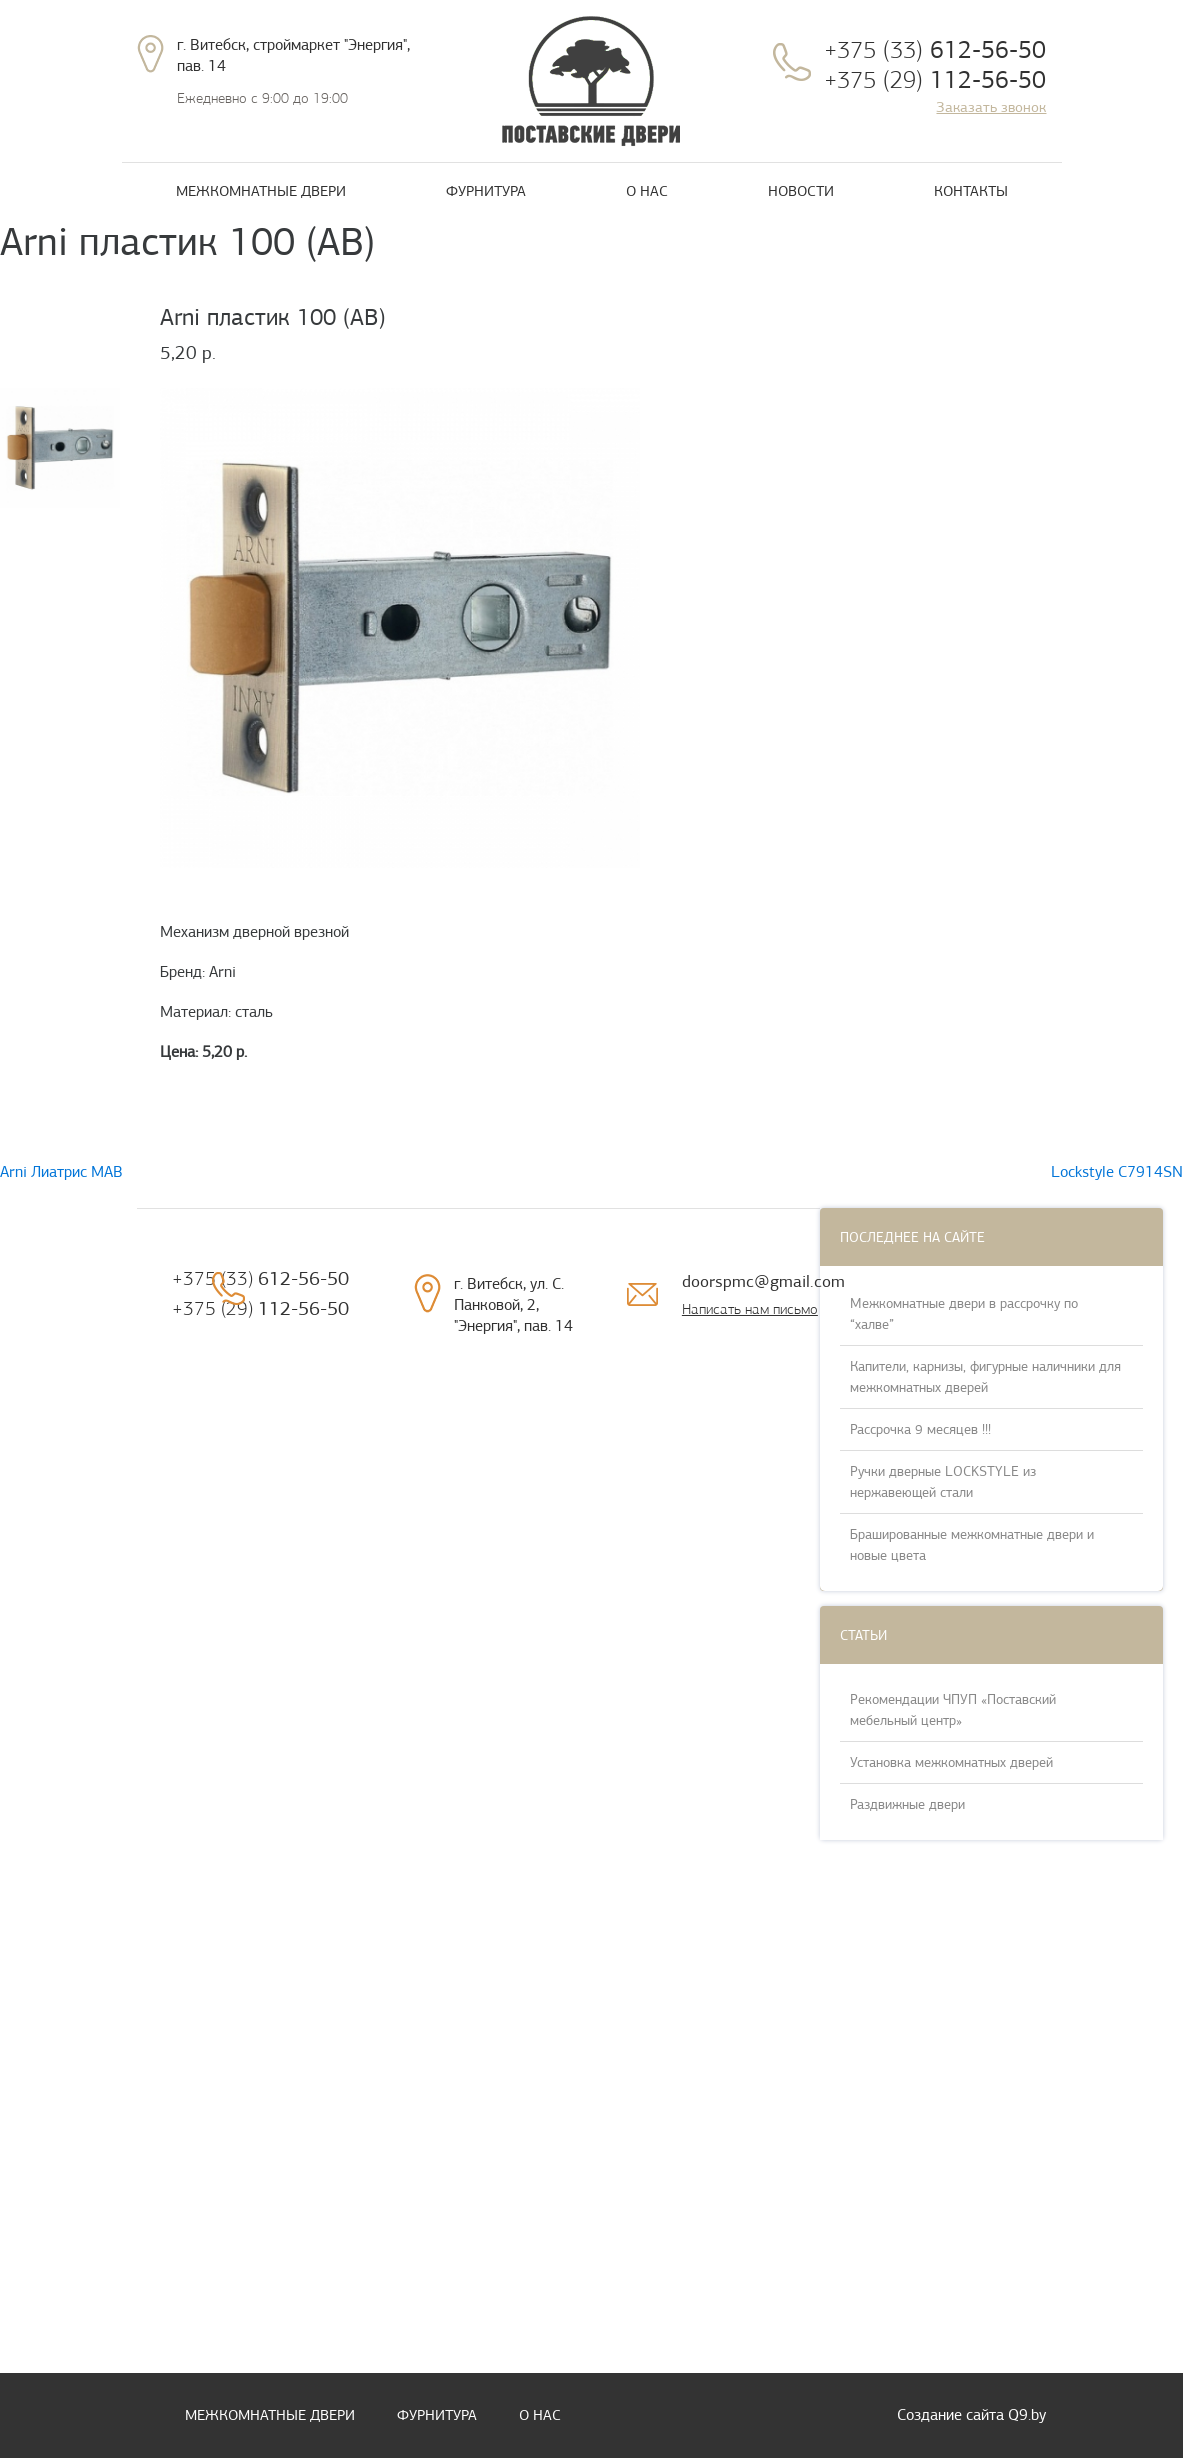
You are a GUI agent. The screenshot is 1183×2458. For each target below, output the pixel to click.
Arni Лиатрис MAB (61, 1172)
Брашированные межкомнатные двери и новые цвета (972, 1545)
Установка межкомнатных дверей (951, 1762)
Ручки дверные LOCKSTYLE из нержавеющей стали (943, 1482)
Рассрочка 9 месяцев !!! (920, 1429)
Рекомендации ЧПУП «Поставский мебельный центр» (953, 1710)
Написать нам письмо (750, 1309)
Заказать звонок (991, 107)
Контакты (971, 191)
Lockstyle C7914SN (1117, 1172)
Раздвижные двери (907, 1804)
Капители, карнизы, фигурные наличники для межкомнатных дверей (985, 1377)
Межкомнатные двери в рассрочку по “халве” (964, 1314)
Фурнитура (486, 191)
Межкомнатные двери (261, 191)
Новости (801, 191)
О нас (647, 191)
